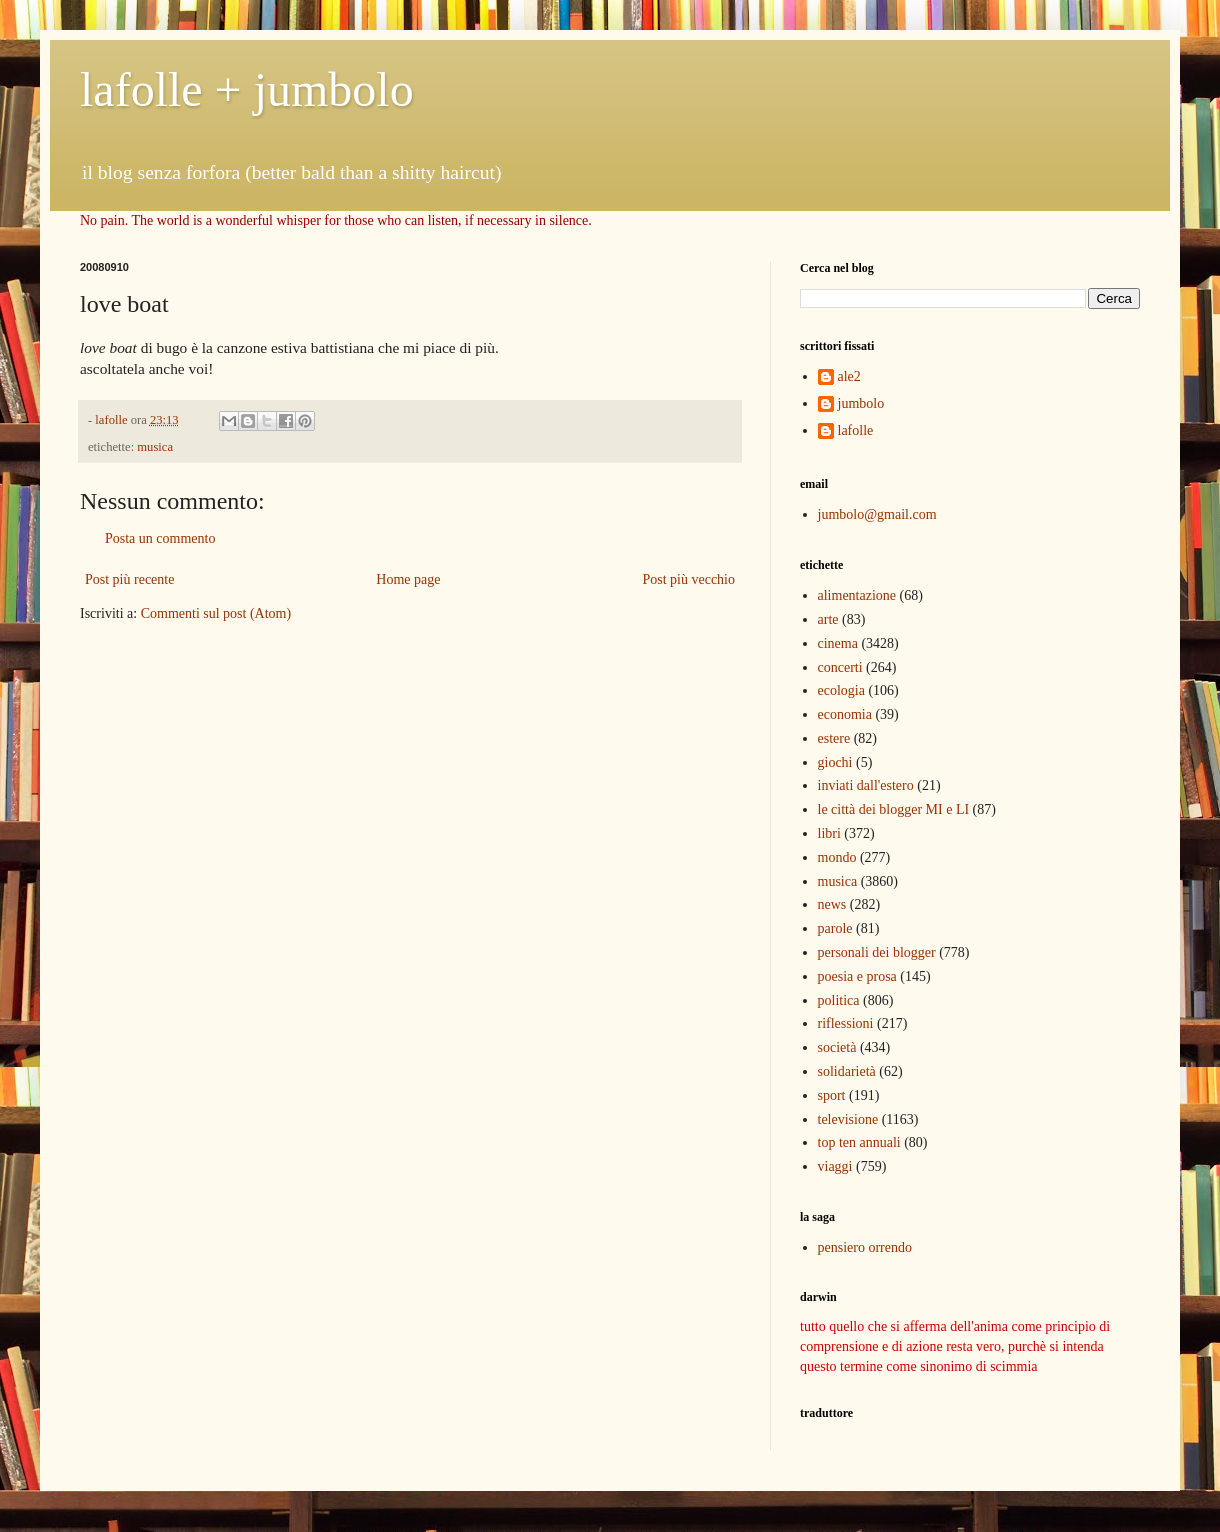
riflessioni (846, 1023)
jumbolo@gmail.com (877, 514)
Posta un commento (160, 538)
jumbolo (861, 403)
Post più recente (129, 579)
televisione (848, 1119)
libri (829, 833)
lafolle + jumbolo (247, 89)
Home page (408, 579)
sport (832, 1095)
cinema (838, 643)
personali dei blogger (877, 952)
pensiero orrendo (865, 1247)
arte (828, 619)
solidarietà (847, 1071)
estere (834, 738)
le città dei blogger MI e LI (894, 809)
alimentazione (857, 595)
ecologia (841, 690)
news (832, 904)
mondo (837, 857)
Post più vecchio (688, 579)
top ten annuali (859, 1142)
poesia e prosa (857, 976)
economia (845, 714)
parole (835, 928)
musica (155, 447)
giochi (835, 762)
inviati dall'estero (866, 785)
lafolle (856, 430)
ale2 (849, 376)
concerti (840, 667)
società (837, 1047)
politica (839, 1000)
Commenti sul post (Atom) (216, 613)
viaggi (835, 1166)
